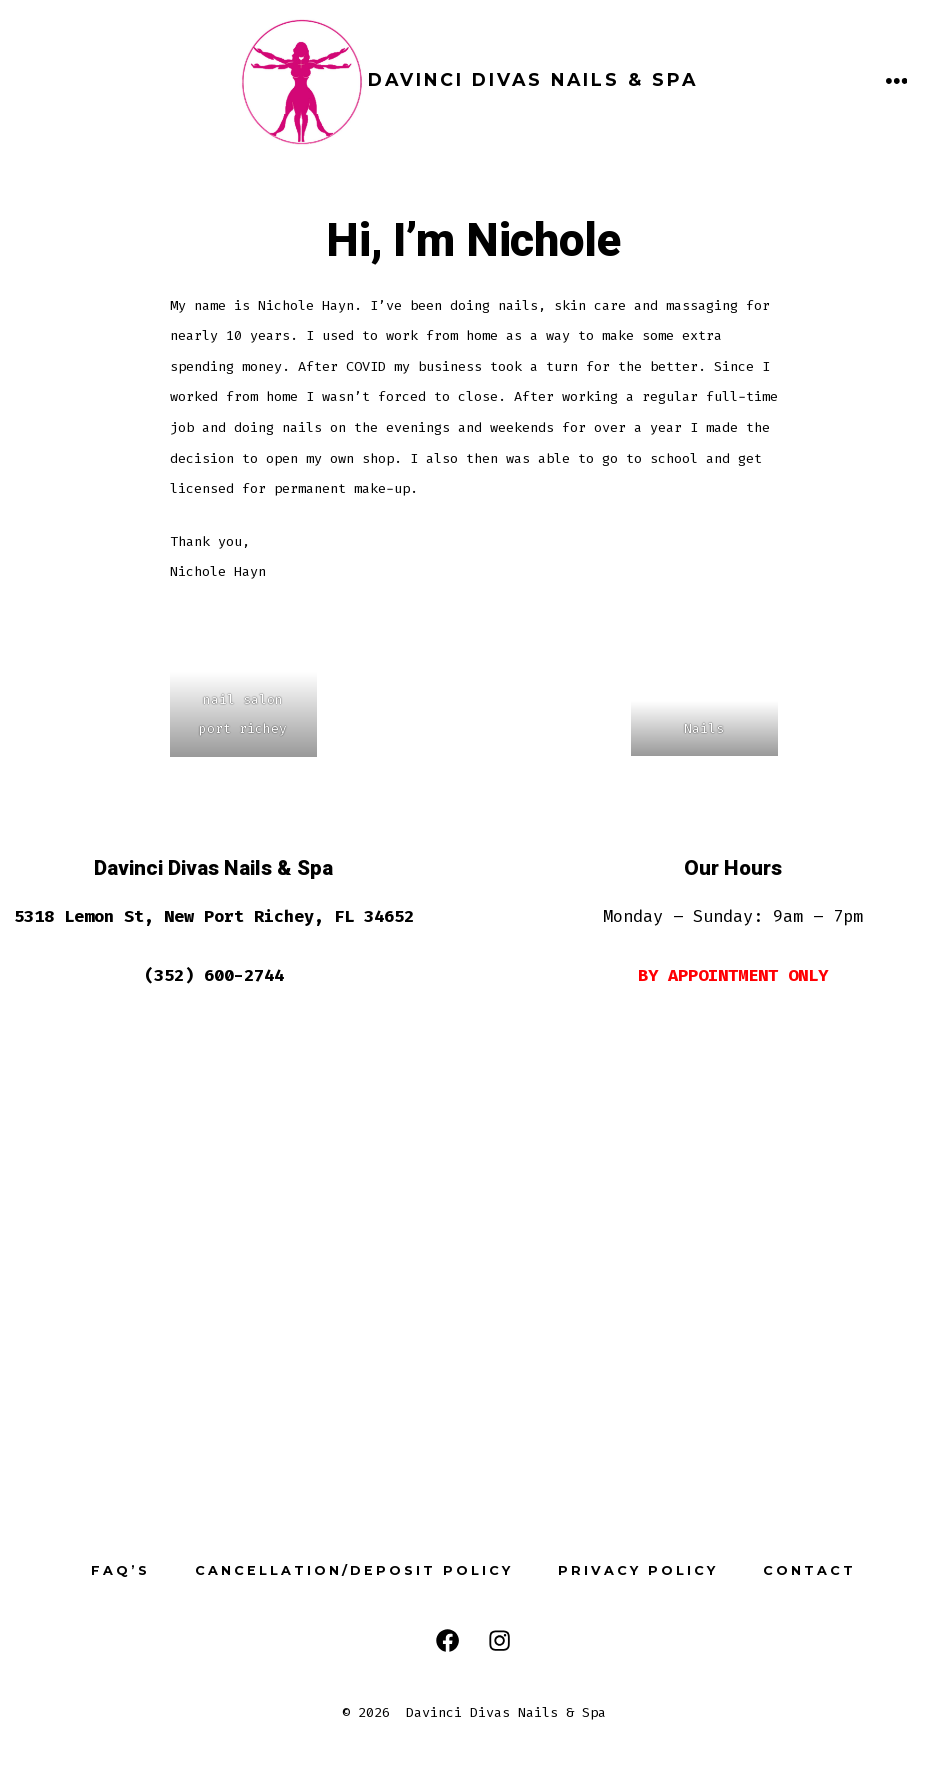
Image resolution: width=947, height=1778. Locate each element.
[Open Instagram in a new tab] (499, 1640)
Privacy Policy (638, 1570)
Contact (809, 1570)
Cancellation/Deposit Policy (354, 1570)
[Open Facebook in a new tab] (447, 1640)
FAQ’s (120, 1570)
